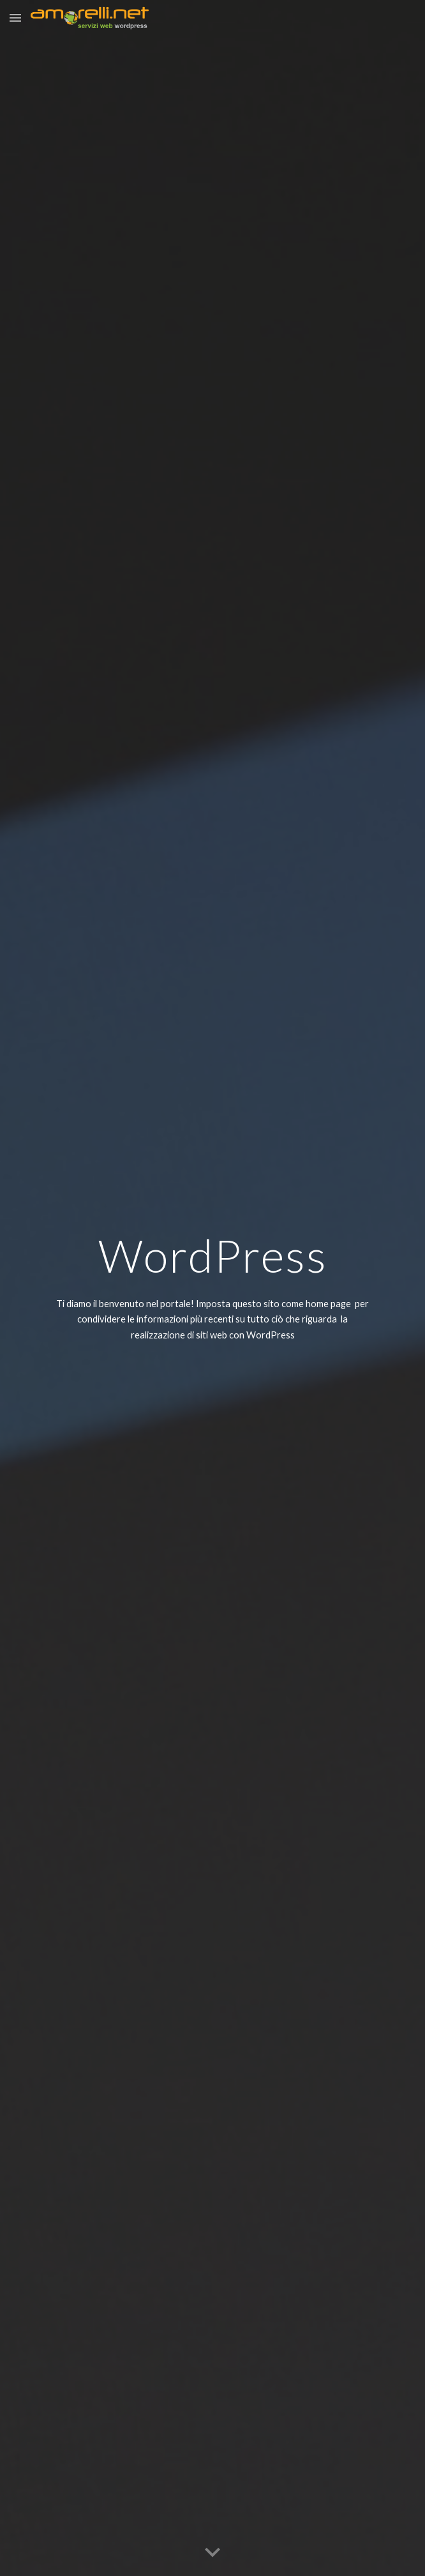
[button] (15, 17)
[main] (212, 1255)
